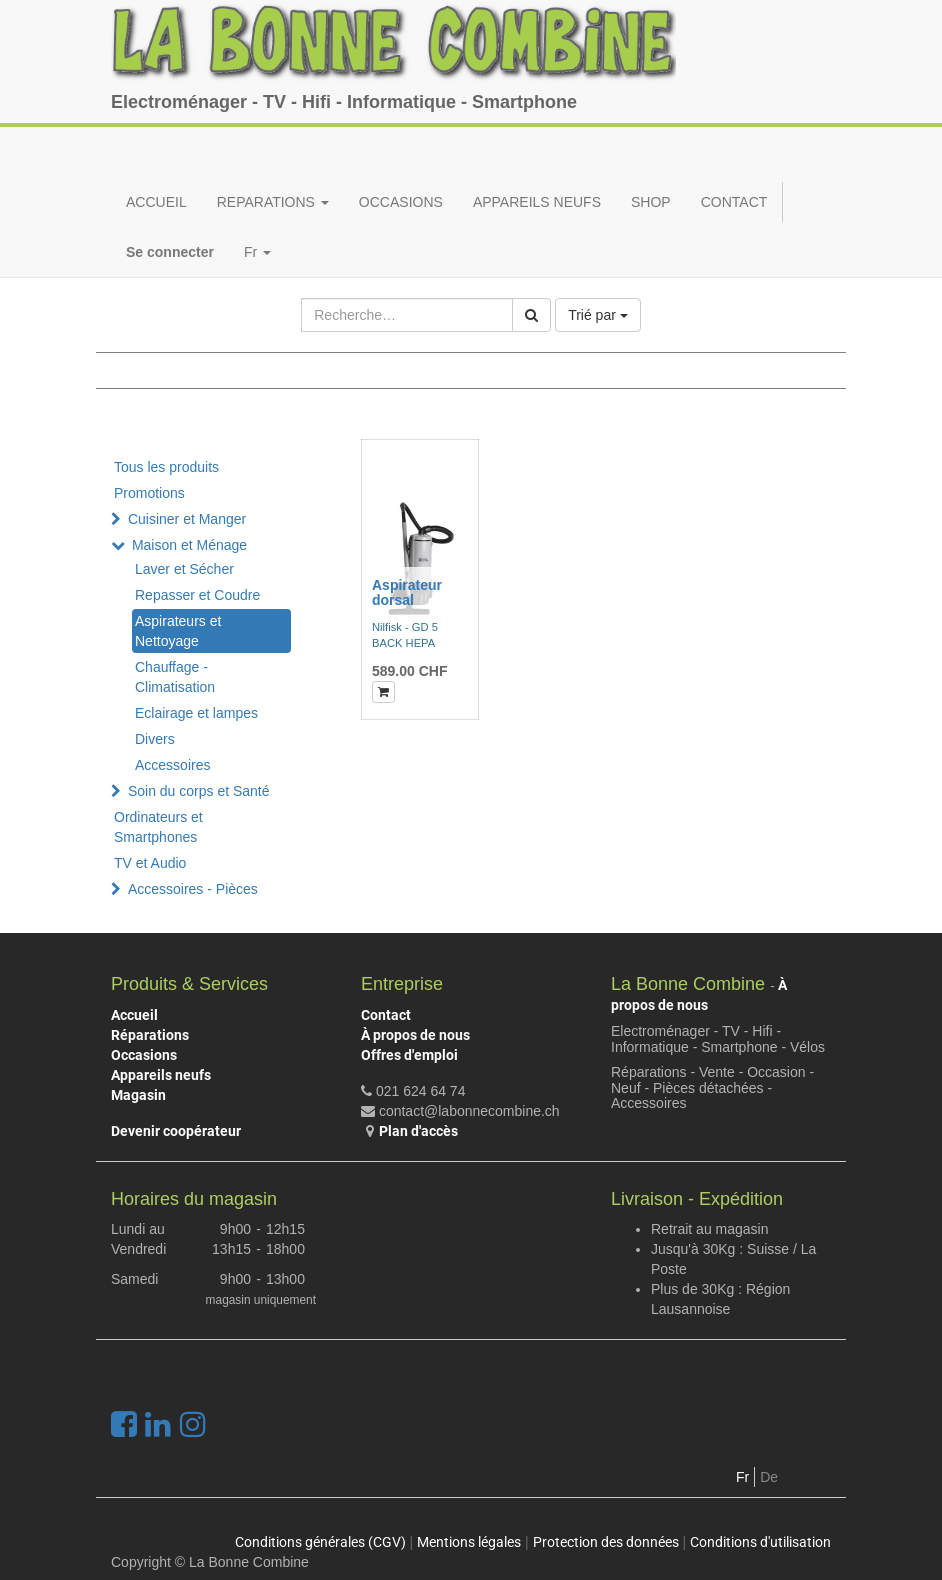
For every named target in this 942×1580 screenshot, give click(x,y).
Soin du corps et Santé (199, 791)
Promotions (149, 493)
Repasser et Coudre (197, 595)
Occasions (144, 1055)
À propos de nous (415, 1035)
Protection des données (606, 1542)
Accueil (134, 1015)
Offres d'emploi (409, 1055)
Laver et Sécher (184, 569)
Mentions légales (469, 1542)
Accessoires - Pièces (193, 889)
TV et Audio (150, 863)
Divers (155, 739)
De (769, 1477)
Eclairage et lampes (196, 713)
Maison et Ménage (189, 545)
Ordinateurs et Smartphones (158, 827)
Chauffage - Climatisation (175, 677)
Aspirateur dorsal (407, 592)
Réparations (150, 1035)
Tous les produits (166, 467)
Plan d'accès (418, 1131)
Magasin (138, 1095)
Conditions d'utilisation (760, 1542)
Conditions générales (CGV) (320, 1542)
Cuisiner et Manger (187, 519)
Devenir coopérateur (176, 1131)
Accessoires (172, 765)
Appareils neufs (161, 1075)
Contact (386, 1015)
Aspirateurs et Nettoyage (178, 631)
